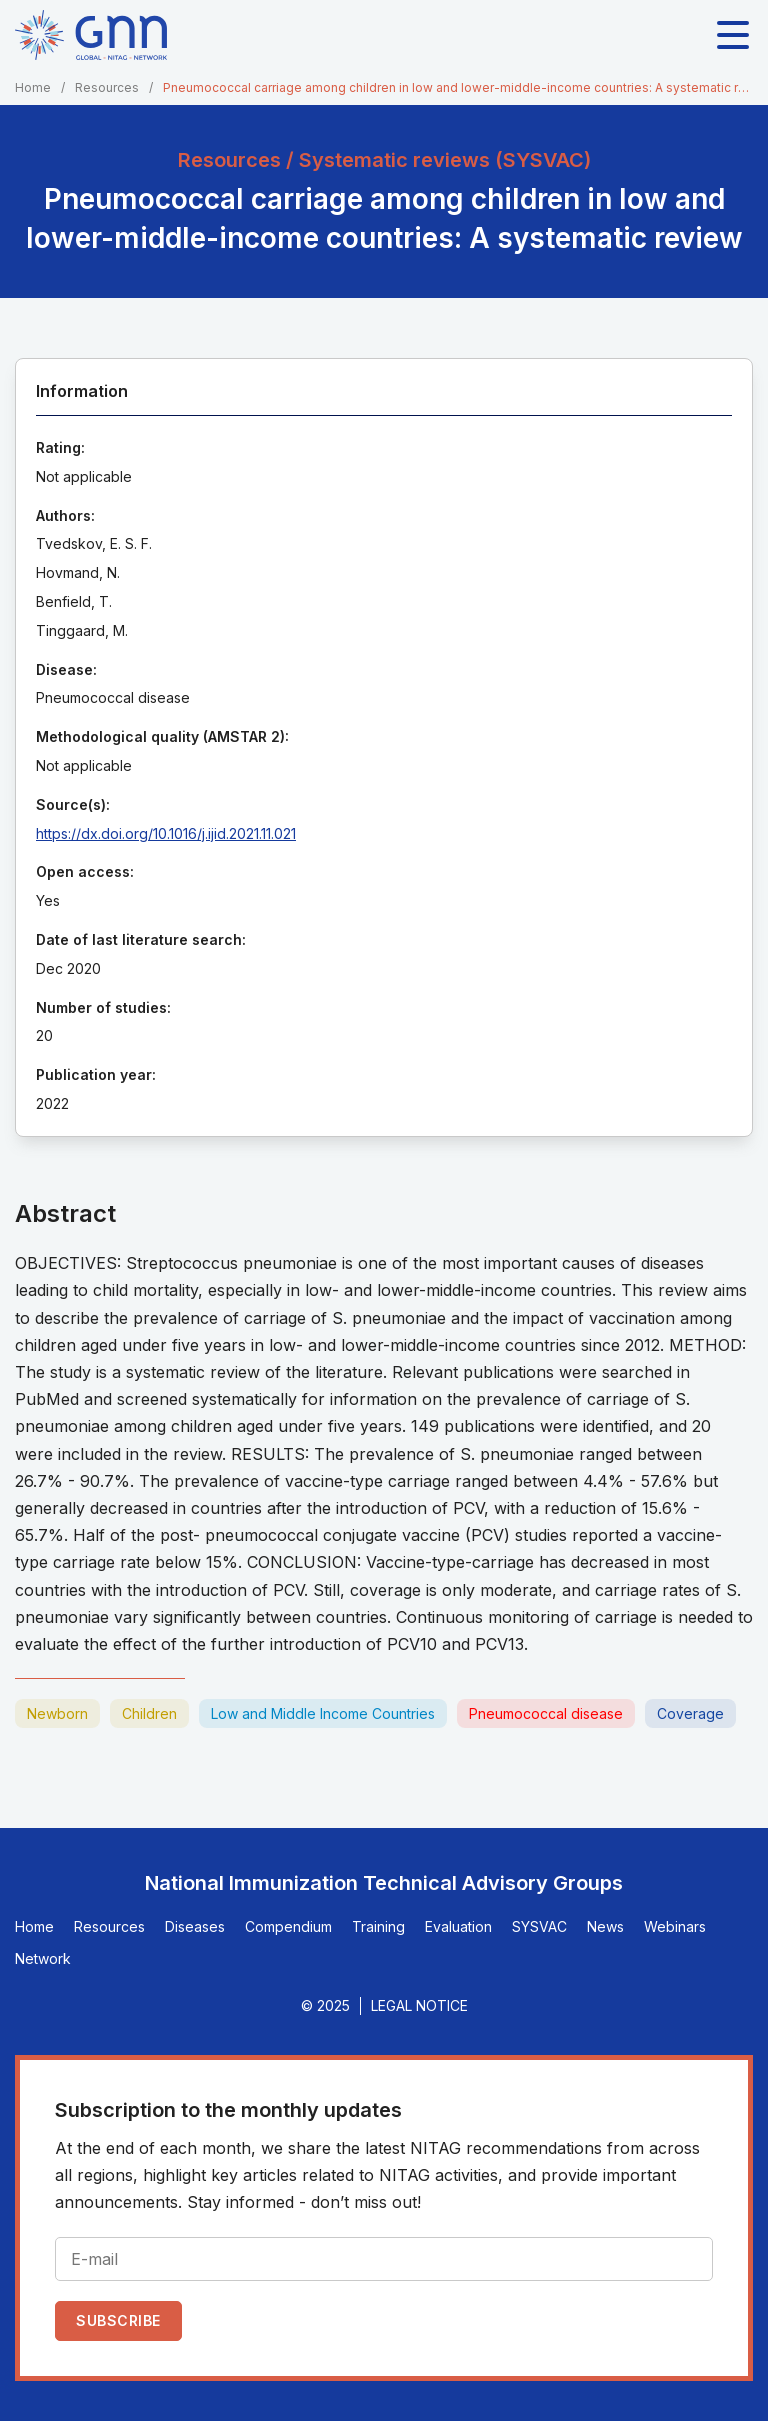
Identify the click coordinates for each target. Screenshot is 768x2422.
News (605, 1926)
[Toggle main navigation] (733, 35)
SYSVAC (539, 1926)
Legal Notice (419, 2005)
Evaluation (458, 1926)
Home (33, 87)
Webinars (675, 1926)
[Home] (91, 35)
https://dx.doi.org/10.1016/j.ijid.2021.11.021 (166, 833)
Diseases (195, 1926)
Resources (107, 87)
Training (378, 1926)
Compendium (288, 1926)
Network (43, 1958)
